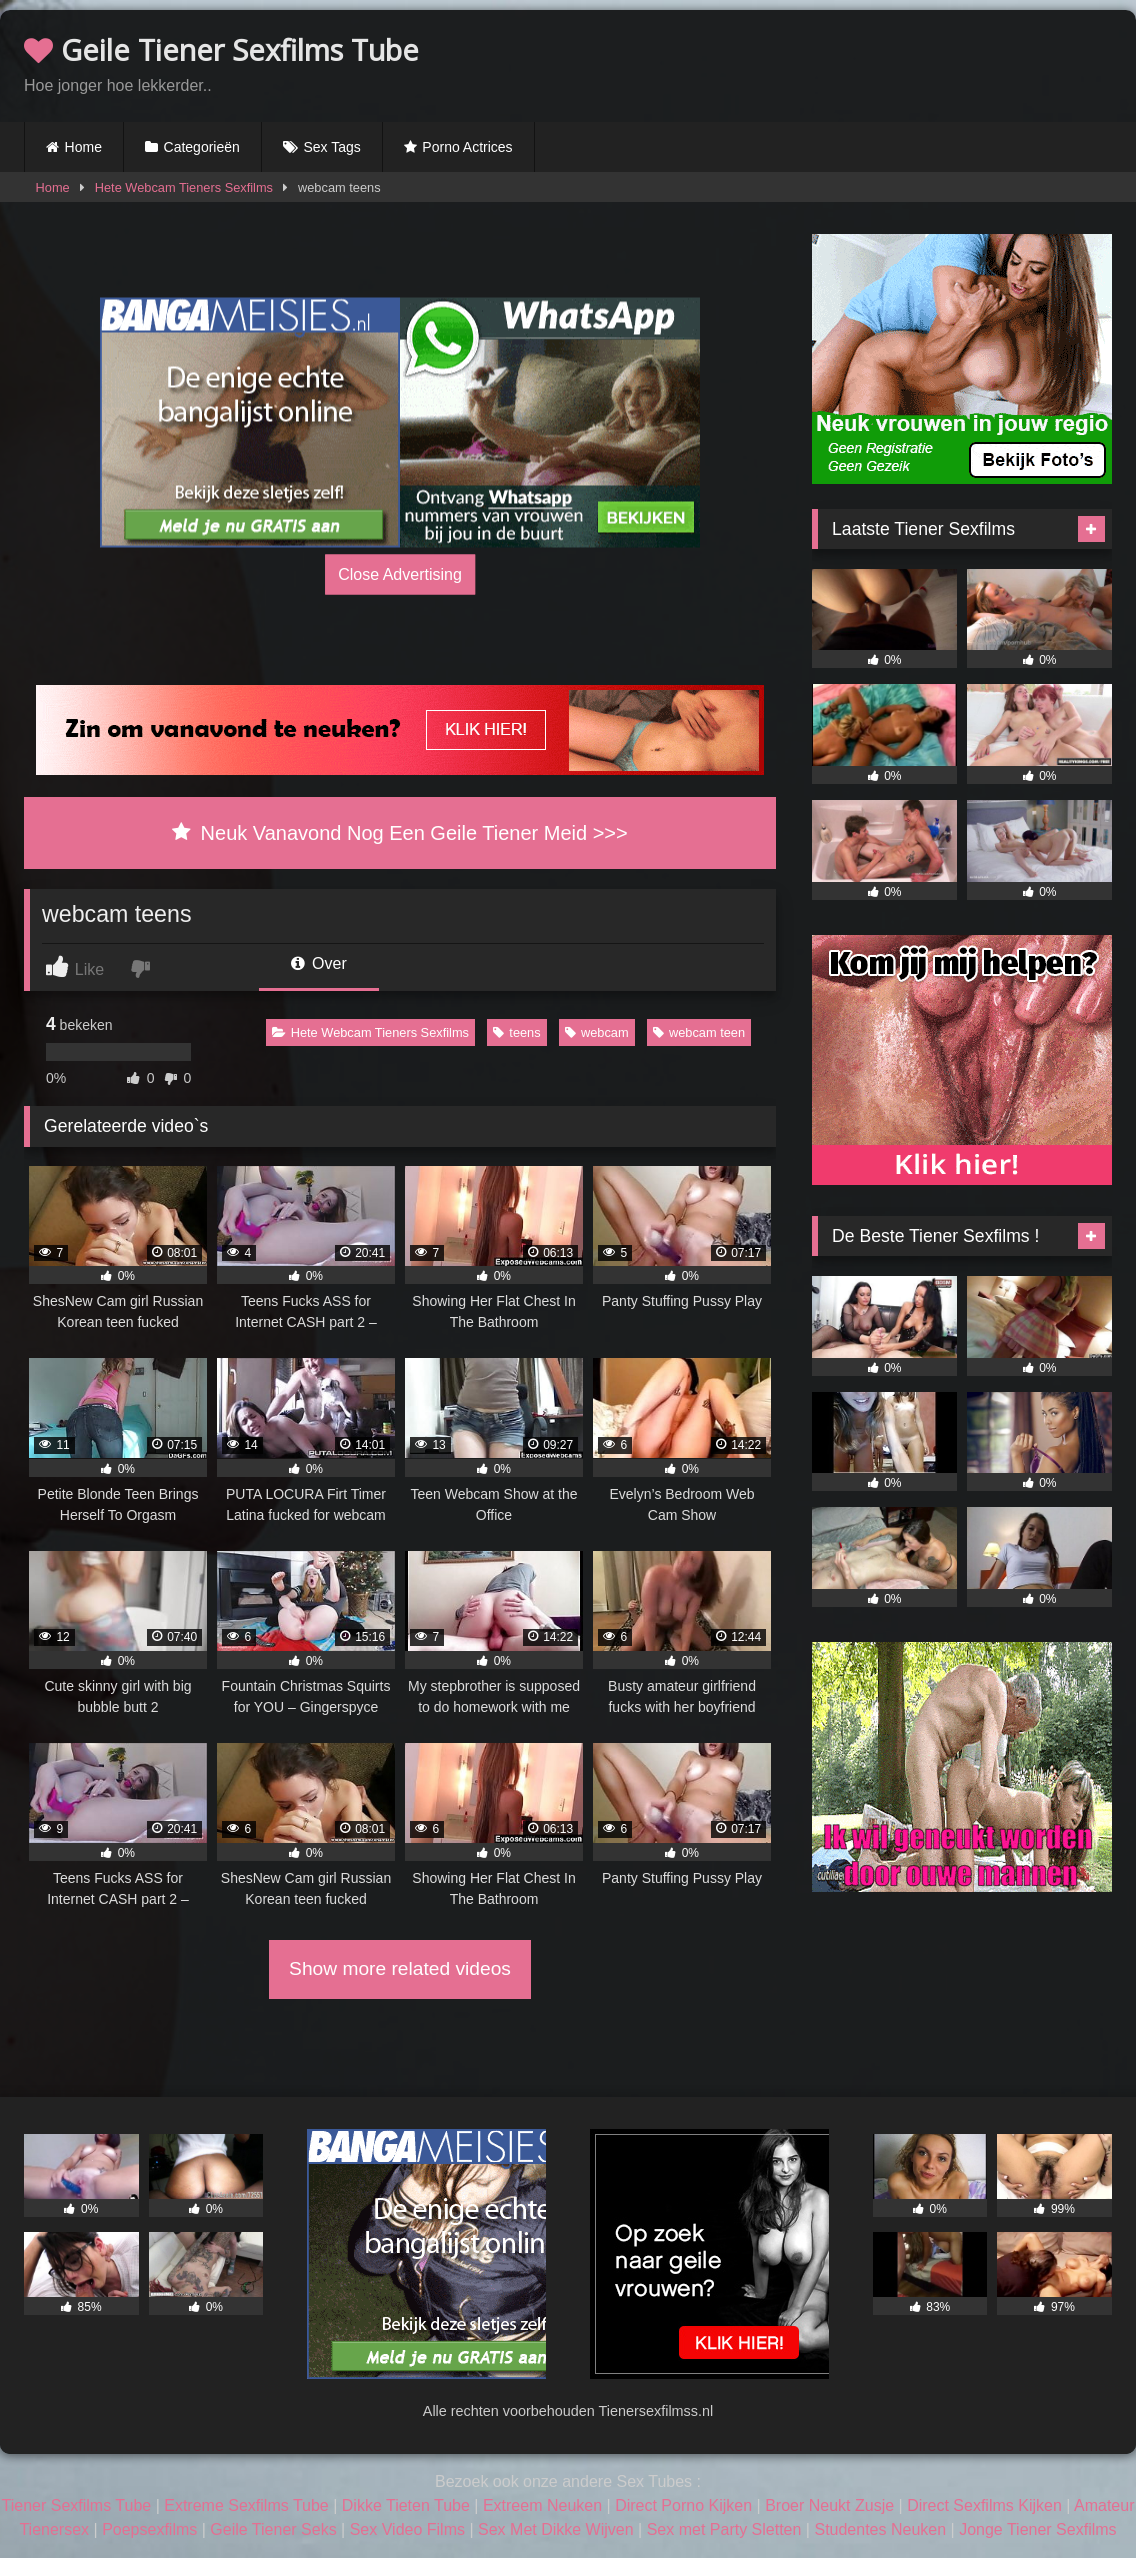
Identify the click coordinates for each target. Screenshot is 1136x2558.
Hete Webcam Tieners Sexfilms (184, 187)
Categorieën (202, 147)
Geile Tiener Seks (273, 2529)
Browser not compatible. (878, 63)
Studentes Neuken (880, 2529)
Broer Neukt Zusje (829, 2505)
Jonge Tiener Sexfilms (1037, 2529)
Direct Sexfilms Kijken (984, 2505)
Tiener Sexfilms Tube (77, 2505)
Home (83, 147)
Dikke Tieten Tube (406, 2505)
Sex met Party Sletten (724, 2529)
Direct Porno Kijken (683, 2505)
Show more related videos (400, 1968)
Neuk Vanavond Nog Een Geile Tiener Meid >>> (399, 833)
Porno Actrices (467, 147)
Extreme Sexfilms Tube (246, 2505)
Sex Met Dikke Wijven (556, 2529)
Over (319, 963)
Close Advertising (400, 573)
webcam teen (699, 1032)
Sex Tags (331, 147)
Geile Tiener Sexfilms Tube (221, 49)
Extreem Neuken (542, 2505)
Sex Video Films (407, 2529)
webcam (597, 1032)
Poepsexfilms (149, 2529)
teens (516, 1032)
